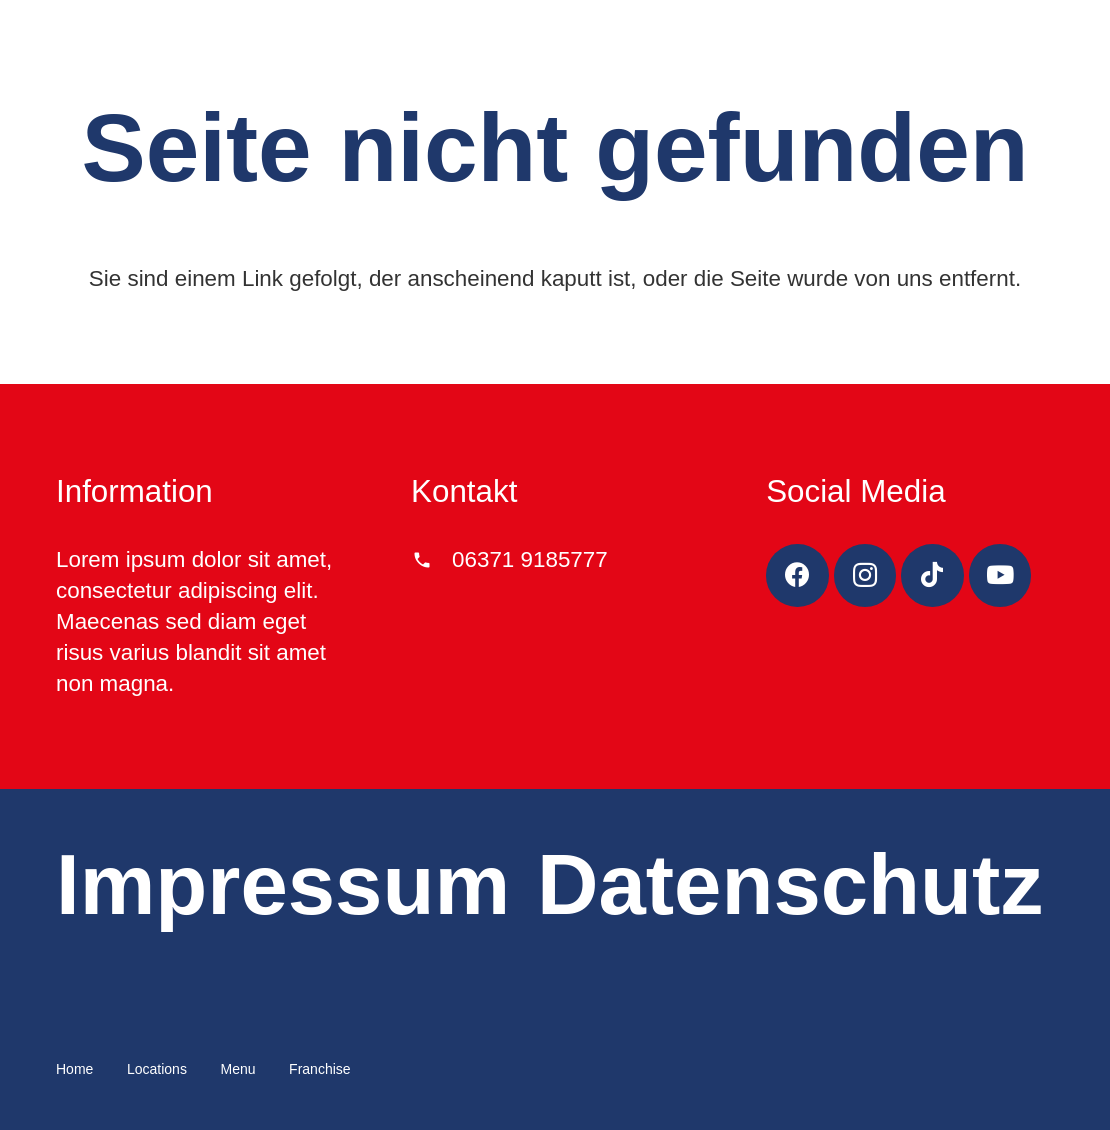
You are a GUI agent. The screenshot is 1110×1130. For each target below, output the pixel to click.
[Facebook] (797, 575)
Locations (157, 1069)
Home (74, 1069)
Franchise (319, 1069)
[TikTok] (932, 575)
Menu (237, 1069)
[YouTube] (1000, 575)
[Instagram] (865, 575)
